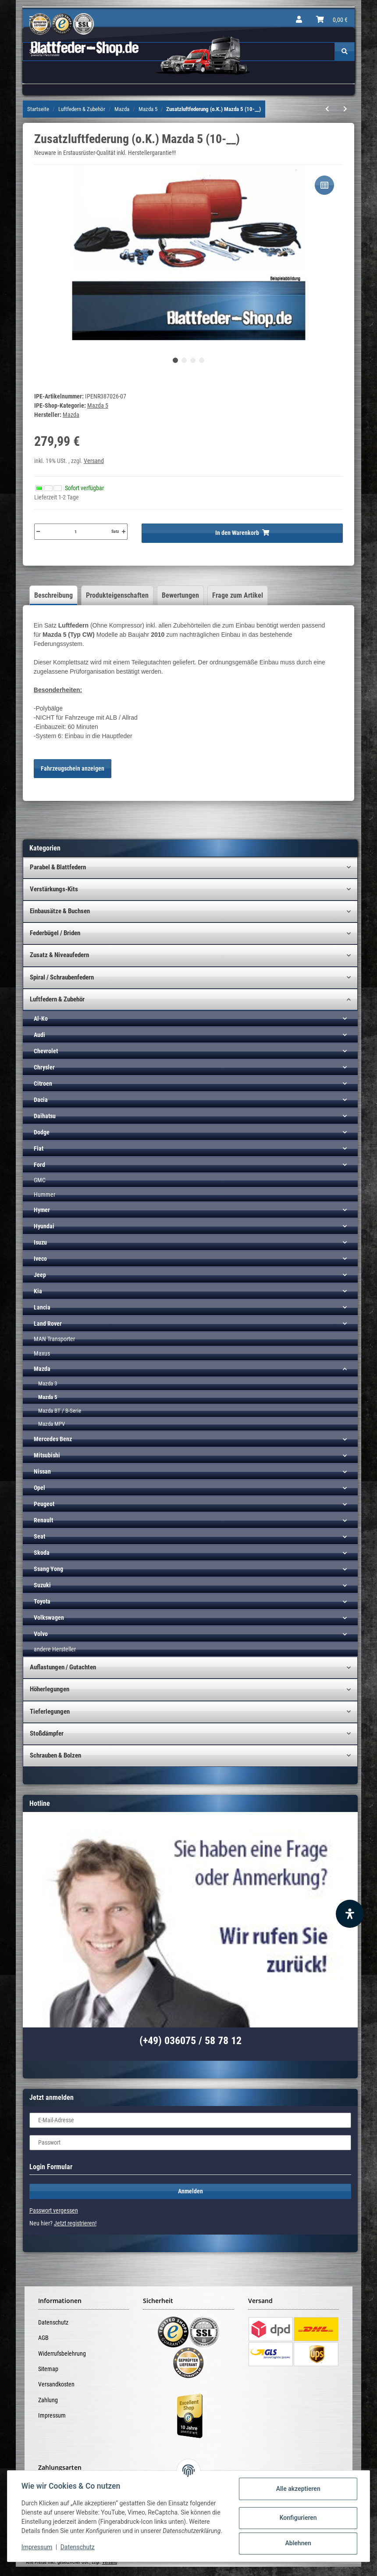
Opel (39, 1487)
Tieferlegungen (50, 1711)
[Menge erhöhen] (123, 531)
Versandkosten (56, 2384)
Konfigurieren (298, 2517)
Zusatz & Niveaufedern (59, 955)
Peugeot (44, 1503)
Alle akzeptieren (298, 2488)
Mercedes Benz (53, 1438)
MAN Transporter (54, 1338)
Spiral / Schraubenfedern (62, 977)
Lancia (42, 1307)
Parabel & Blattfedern (58, 867)
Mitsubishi (47, 1455)
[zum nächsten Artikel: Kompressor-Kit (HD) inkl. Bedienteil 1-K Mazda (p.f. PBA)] (345, 109)
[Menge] (75, 531)
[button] (299, 19)
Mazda (42, 1368)
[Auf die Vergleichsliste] (324, 185)
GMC (40, 1180)
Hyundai (44, 1226)
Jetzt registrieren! (75, 2223)
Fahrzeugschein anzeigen (72, 768)
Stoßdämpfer (47, 1733)
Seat (39, 1536)
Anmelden (190, 2191)
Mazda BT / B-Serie (59, 1410)
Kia (38, 1291)
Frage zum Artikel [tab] (237, 595)
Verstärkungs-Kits (54, 889)
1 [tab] (175, 360)
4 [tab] (201, 360)
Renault (43, 1520)
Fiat (38, 1148)
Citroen (43, 1083)
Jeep (40, 1274)
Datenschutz (53, 2322)
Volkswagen (49, 1617)
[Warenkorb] (332, 19)
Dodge (42, 1132)
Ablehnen (298, 2543)
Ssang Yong (48, 1568)
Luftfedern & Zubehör (57, 999)
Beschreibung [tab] (53, 595)
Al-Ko (41, 1018)
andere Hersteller (55, 1649)
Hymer (42, 1209)
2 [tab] (184, 360)
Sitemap (48, 2368)
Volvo (41, 1633)
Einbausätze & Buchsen (60, 911)
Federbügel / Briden (55, 933)
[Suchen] (344, 51)
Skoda (42, 1552)
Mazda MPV (51, 1424)
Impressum (52, 2415)
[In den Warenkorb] (242, 533)
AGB (43, 2337)
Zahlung (48, 2400)
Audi (39, 1034)
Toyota (42, 1601)
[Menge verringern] (38, 531)
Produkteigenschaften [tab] (117, 595)
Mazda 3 (47, 1383)
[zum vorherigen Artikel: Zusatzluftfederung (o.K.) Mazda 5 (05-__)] (327, 109)
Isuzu (40, 1242)
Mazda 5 (97, 405)
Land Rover (48, 1323)
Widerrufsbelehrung (62, 2353)
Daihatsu (45, 1115)
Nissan (42, 1471)
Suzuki (42, 1585)
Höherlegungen (49, 1689)
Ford (39, 1164)
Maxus (42, 1353)
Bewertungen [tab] (180, 595)
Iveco (40, 1258)
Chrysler (44, 1067)
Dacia (41, 1099)
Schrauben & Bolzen (55, 1755)
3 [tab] (193, 360)
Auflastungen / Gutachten (63, 1667)
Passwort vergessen (53, 2210)
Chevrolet (46, 1051)
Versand (94, 460)
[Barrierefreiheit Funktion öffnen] (350, 1914)
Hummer (44, 1194)
